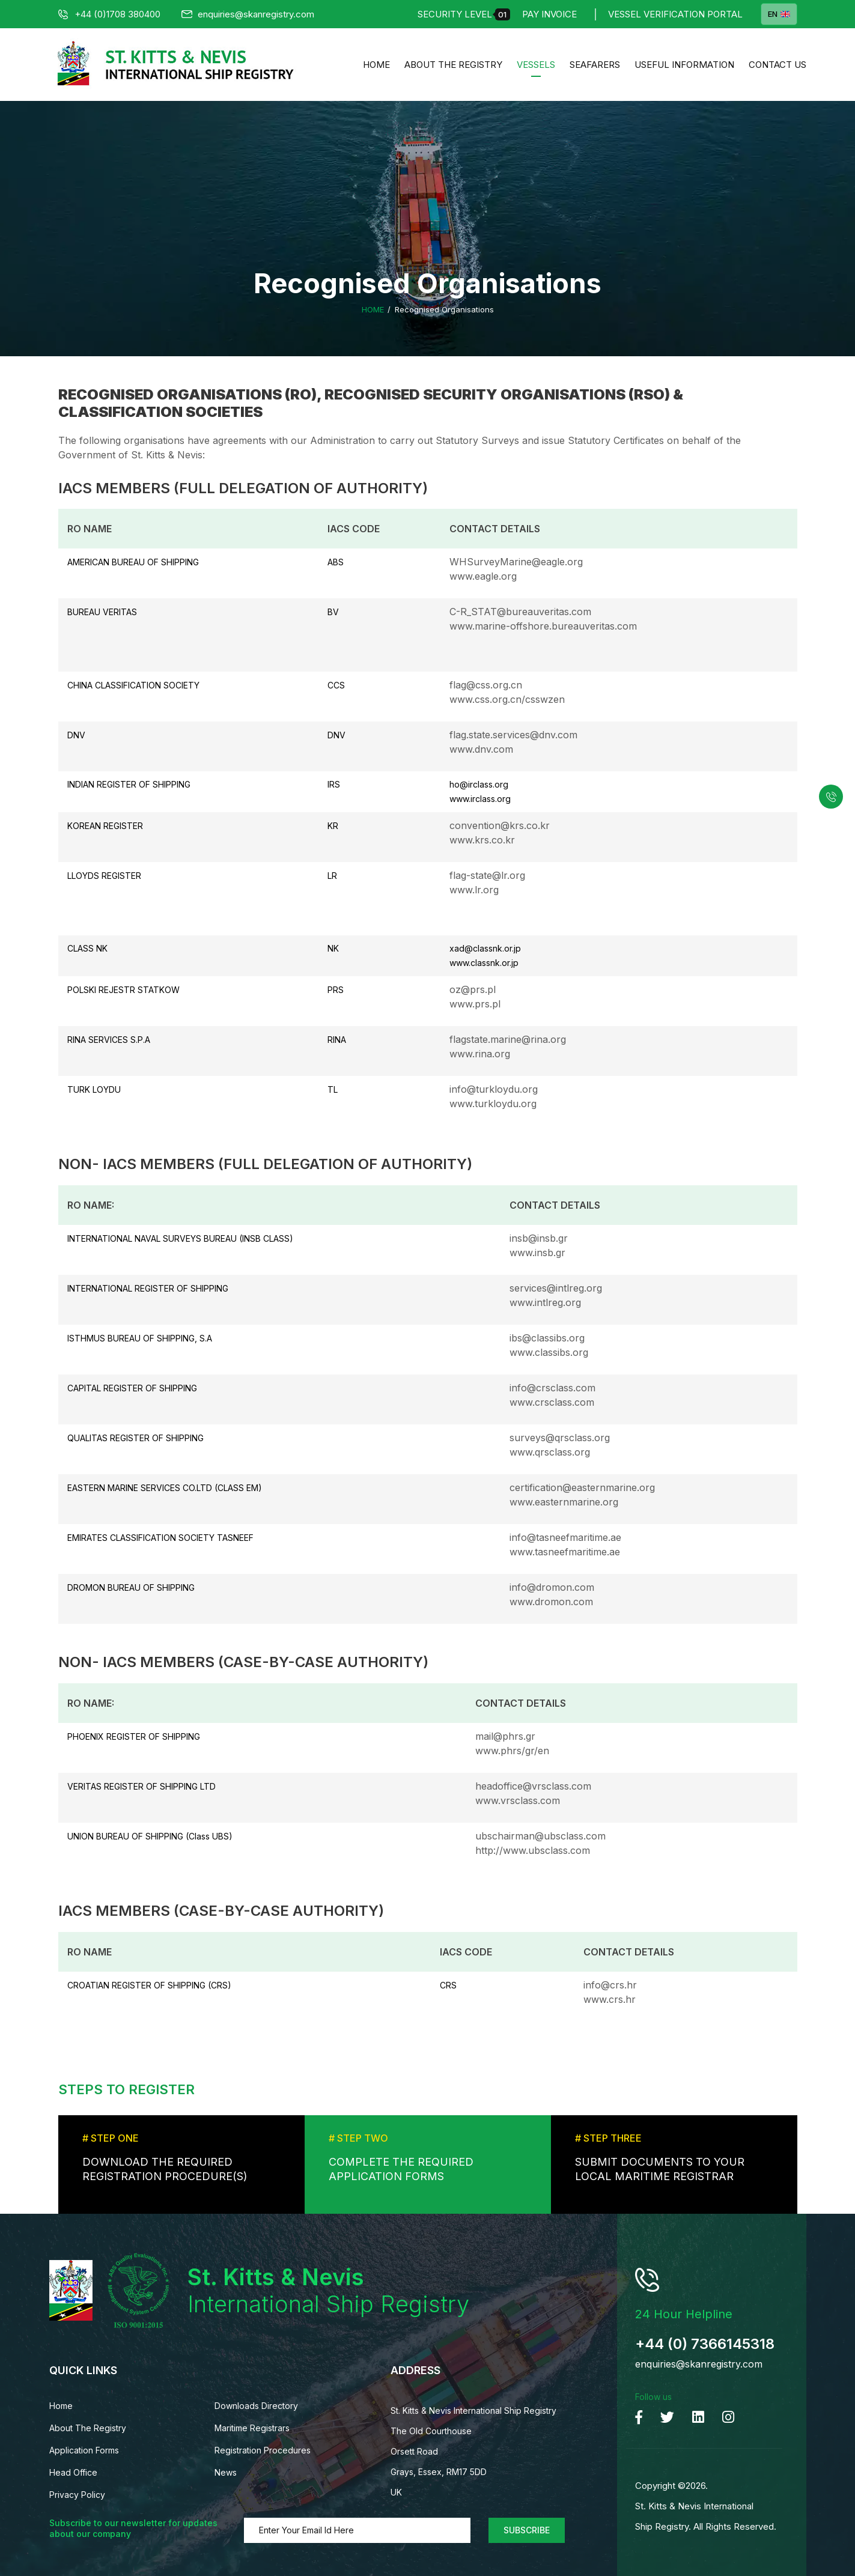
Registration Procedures (263, 2450)
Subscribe (527, 2530)
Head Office (73, 2472)
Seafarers (595, 64)
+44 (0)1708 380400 (109, 14)
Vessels (536, 64)
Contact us (777, 64)
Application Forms (84, 2450)
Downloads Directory (256, 2406)
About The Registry (453, 64)
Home (376, 64)
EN (779, 14)
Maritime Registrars (252, 2428)
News (226, 2472)
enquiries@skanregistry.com (247, 14)
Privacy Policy (77, 2494)
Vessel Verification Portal (675, 14)
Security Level (464, 14)
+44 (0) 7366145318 (704, 2344)
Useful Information (684, 64)
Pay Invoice (549, 14)
